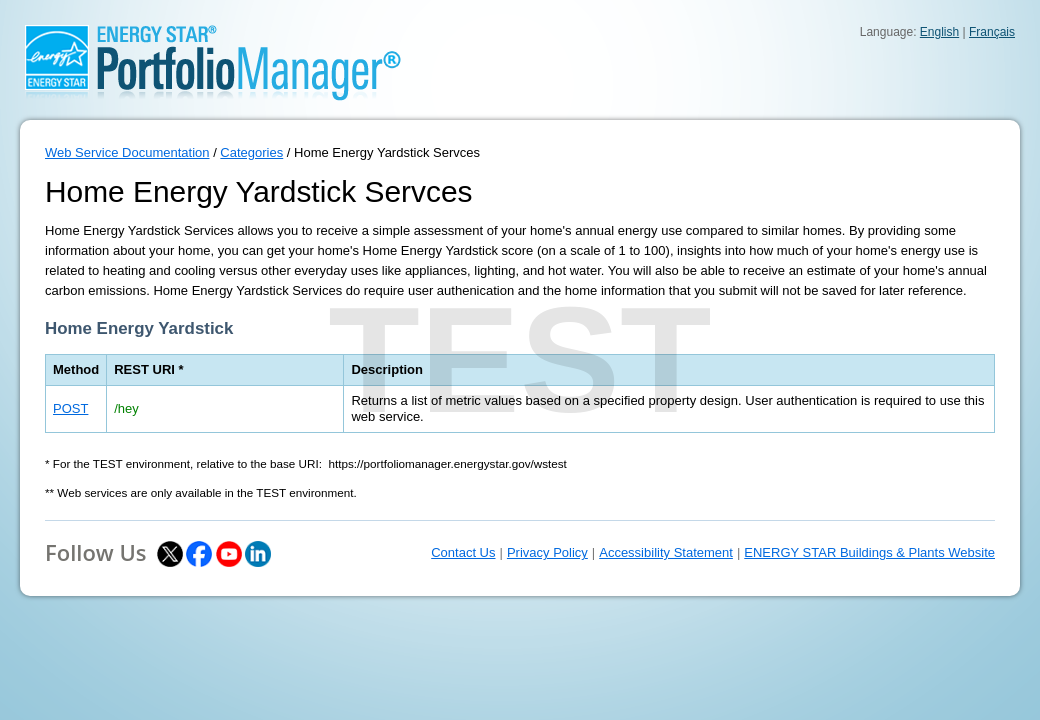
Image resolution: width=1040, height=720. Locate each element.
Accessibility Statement (666, 552)
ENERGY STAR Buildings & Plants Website (869, 552)
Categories (251, 152)
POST (70, 408)
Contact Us (463, 552)
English (939, 32)
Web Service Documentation (127, 152)
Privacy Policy (547, 552)
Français (992, 32)
